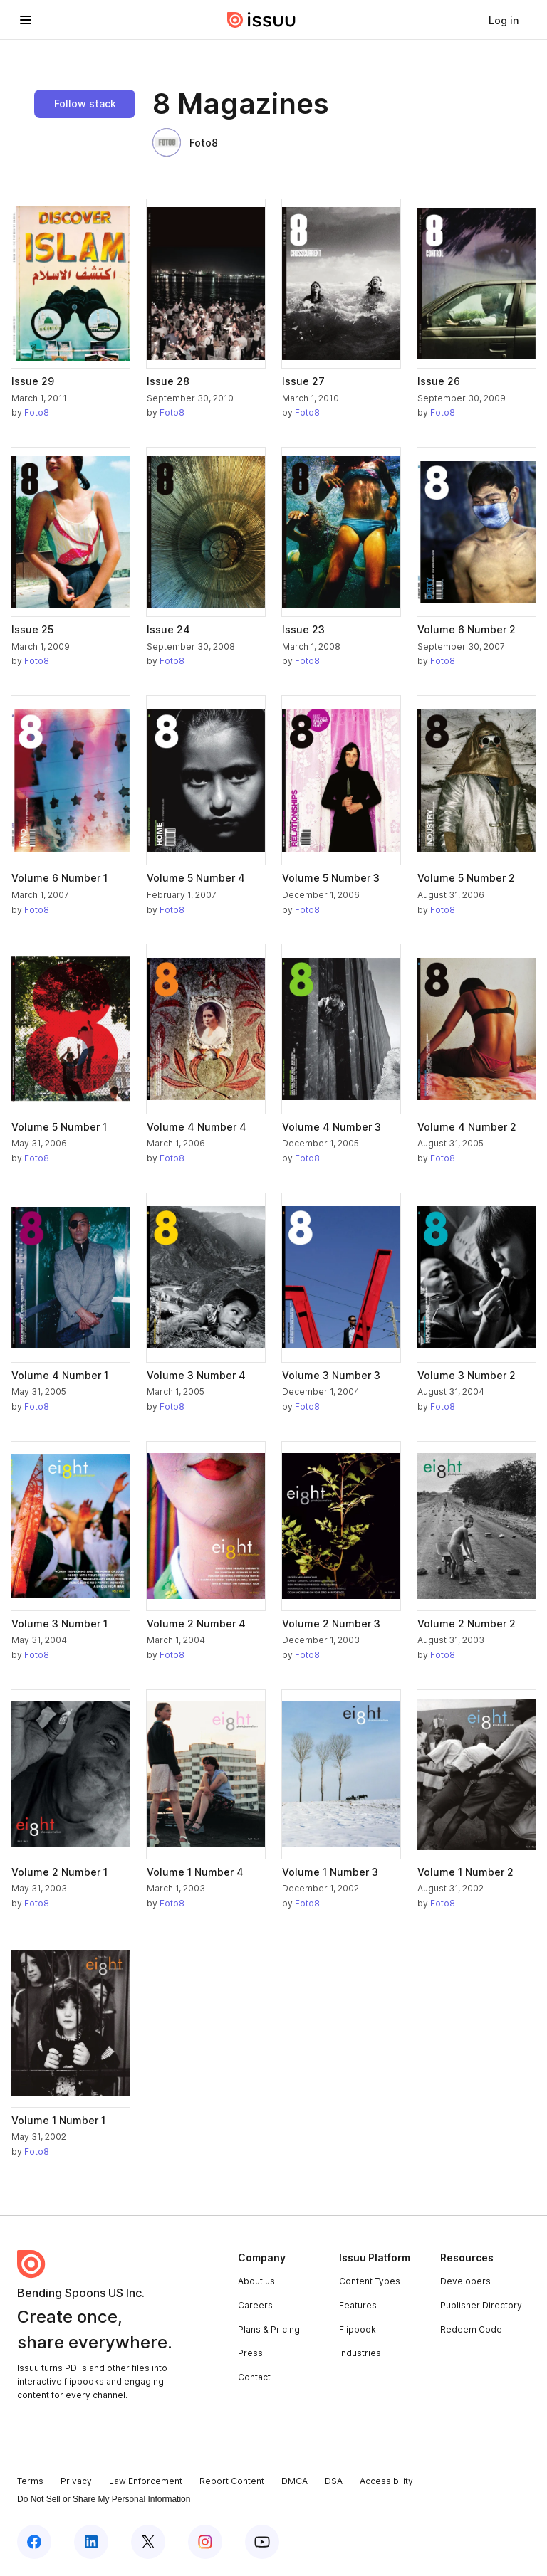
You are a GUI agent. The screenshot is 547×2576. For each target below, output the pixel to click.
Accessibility (386, 2481)
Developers (465, 2281)
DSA (334, 2481)
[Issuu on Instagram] (205, 2542)
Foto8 (185, 142)
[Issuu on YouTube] (262, 2542)
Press (250, 2353)
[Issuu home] (261, 20)
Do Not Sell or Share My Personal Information (103, 2499)
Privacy (76, 2481)
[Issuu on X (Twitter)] (148, 2542)
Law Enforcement (145, 2481)
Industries (360, 2353)
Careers (255, 2305)
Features (358, 2305)
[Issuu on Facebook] (34, 2542)
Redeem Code (471, 2329)
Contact (254, 2377)
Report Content (231, 2481)
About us (256, 2281)
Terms (30, 2481)
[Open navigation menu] (25, 20)
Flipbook (357, 2329)
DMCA (294, 2481)
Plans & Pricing (269, 2329)
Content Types (369, 2281)
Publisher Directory (481, 2305)
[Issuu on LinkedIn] (91, 2542)
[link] (503, 20)
